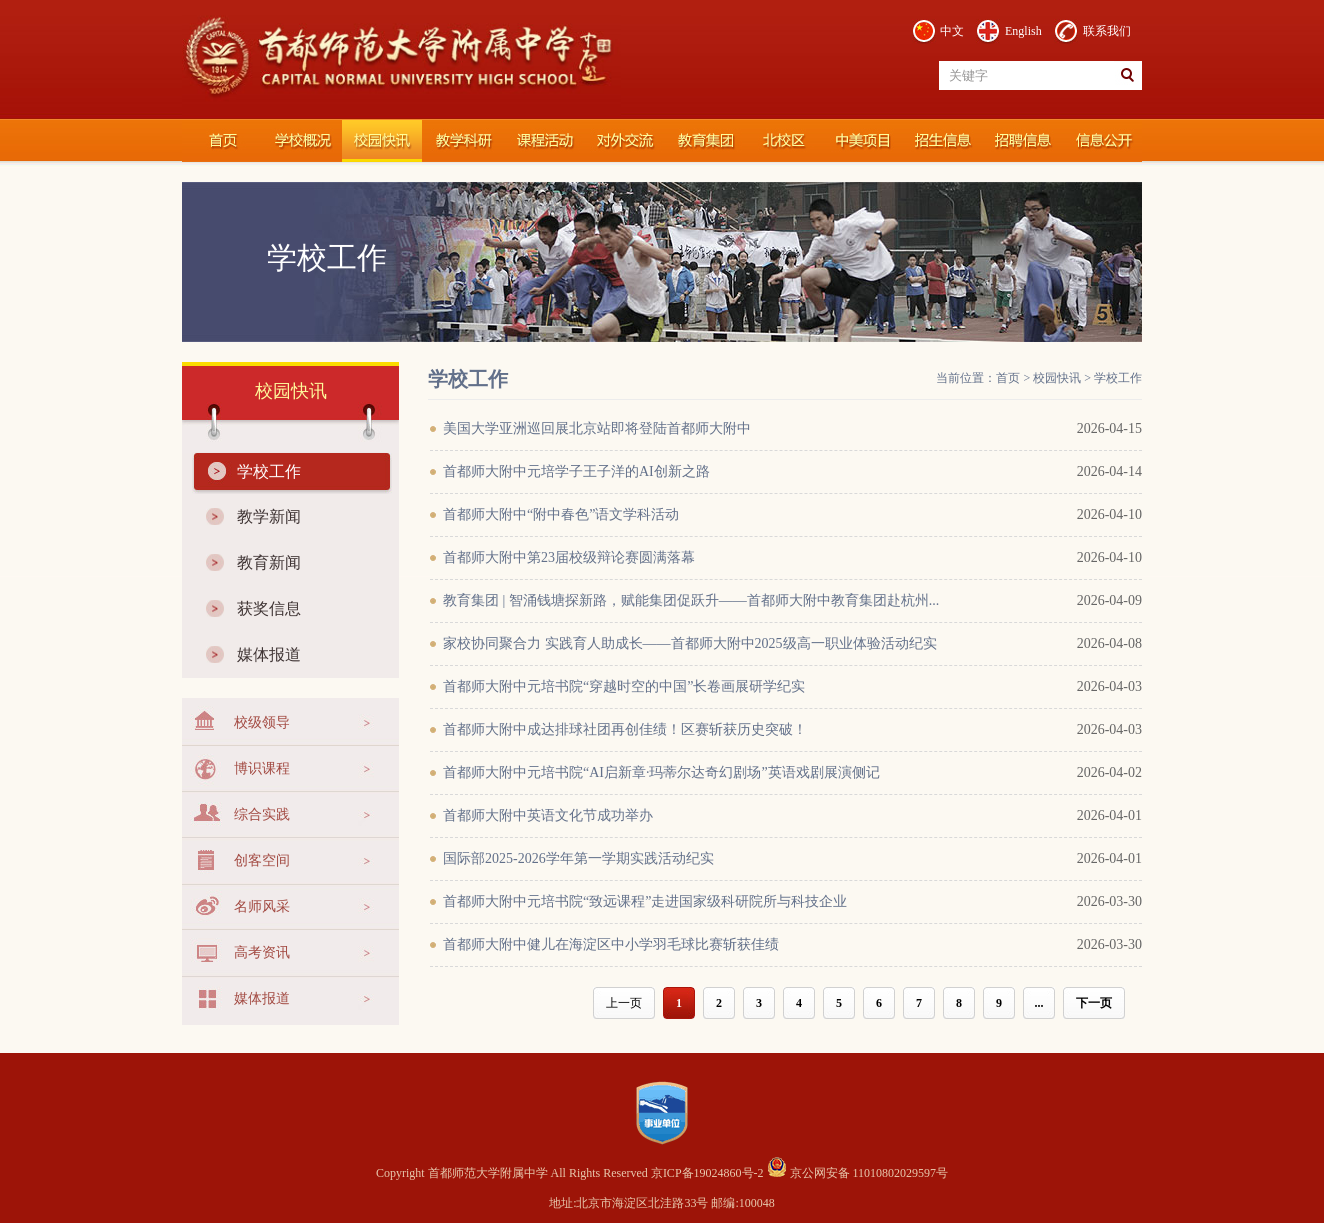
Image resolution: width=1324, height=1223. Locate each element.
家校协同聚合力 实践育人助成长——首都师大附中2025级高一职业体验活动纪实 (690, 643)
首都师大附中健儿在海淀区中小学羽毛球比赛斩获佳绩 (611, 944)
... (1039, 1003)
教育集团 (702, 141)
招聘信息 (1022, 141)
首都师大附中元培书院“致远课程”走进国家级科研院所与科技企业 (645, 901)
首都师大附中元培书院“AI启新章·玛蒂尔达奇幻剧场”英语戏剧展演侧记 (661, 772)
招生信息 (942, 141)
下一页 (1094, 1003)
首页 (1008, 378)
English (1023, 31)
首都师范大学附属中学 (222, 141)
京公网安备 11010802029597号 (858, 1173)
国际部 (862, 141)
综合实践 (262, 814)
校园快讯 (382, 141)
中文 (952, 31)
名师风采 (262, 906)
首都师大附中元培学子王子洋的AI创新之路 (576, 471)
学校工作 (269, 471)
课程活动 (542, 141)
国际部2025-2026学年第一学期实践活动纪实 (578, 858)
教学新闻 (269, 516)
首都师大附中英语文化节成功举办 (548, 815)
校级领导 (262, 722)
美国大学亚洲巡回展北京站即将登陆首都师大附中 (597, 428)
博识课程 (262, 768)
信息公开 (1102, 141)
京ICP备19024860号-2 (709, 1173)
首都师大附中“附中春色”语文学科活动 (561, 514)
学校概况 (302, 141)
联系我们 (1107, 31)
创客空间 (262, 860)
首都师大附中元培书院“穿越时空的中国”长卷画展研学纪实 (624, 686)
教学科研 (462, 141)
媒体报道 (269, 654)
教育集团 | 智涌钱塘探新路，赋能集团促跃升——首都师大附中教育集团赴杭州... (691, 600)
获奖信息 (269, 608)
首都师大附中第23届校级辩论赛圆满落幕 (569, 557)
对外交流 (622, 141)
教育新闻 (269, 562)
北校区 (782, 141)
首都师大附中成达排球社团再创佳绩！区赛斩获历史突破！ (625, 729)
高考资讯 (262, 952)
